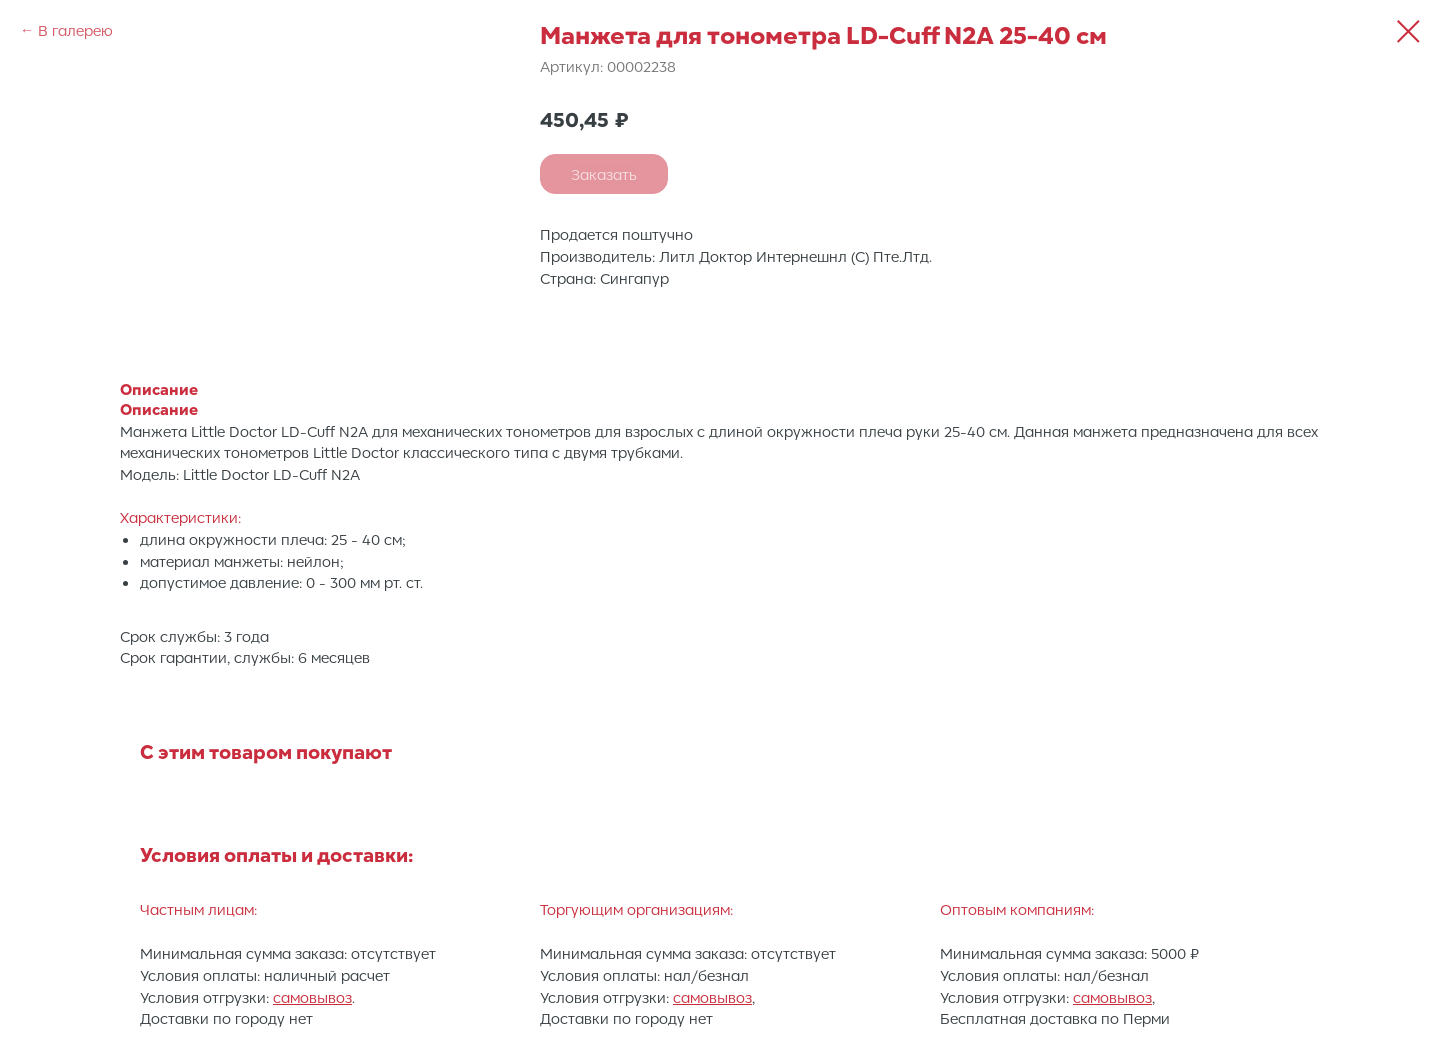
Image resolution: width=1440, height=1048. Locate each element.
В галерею (75, 30)
